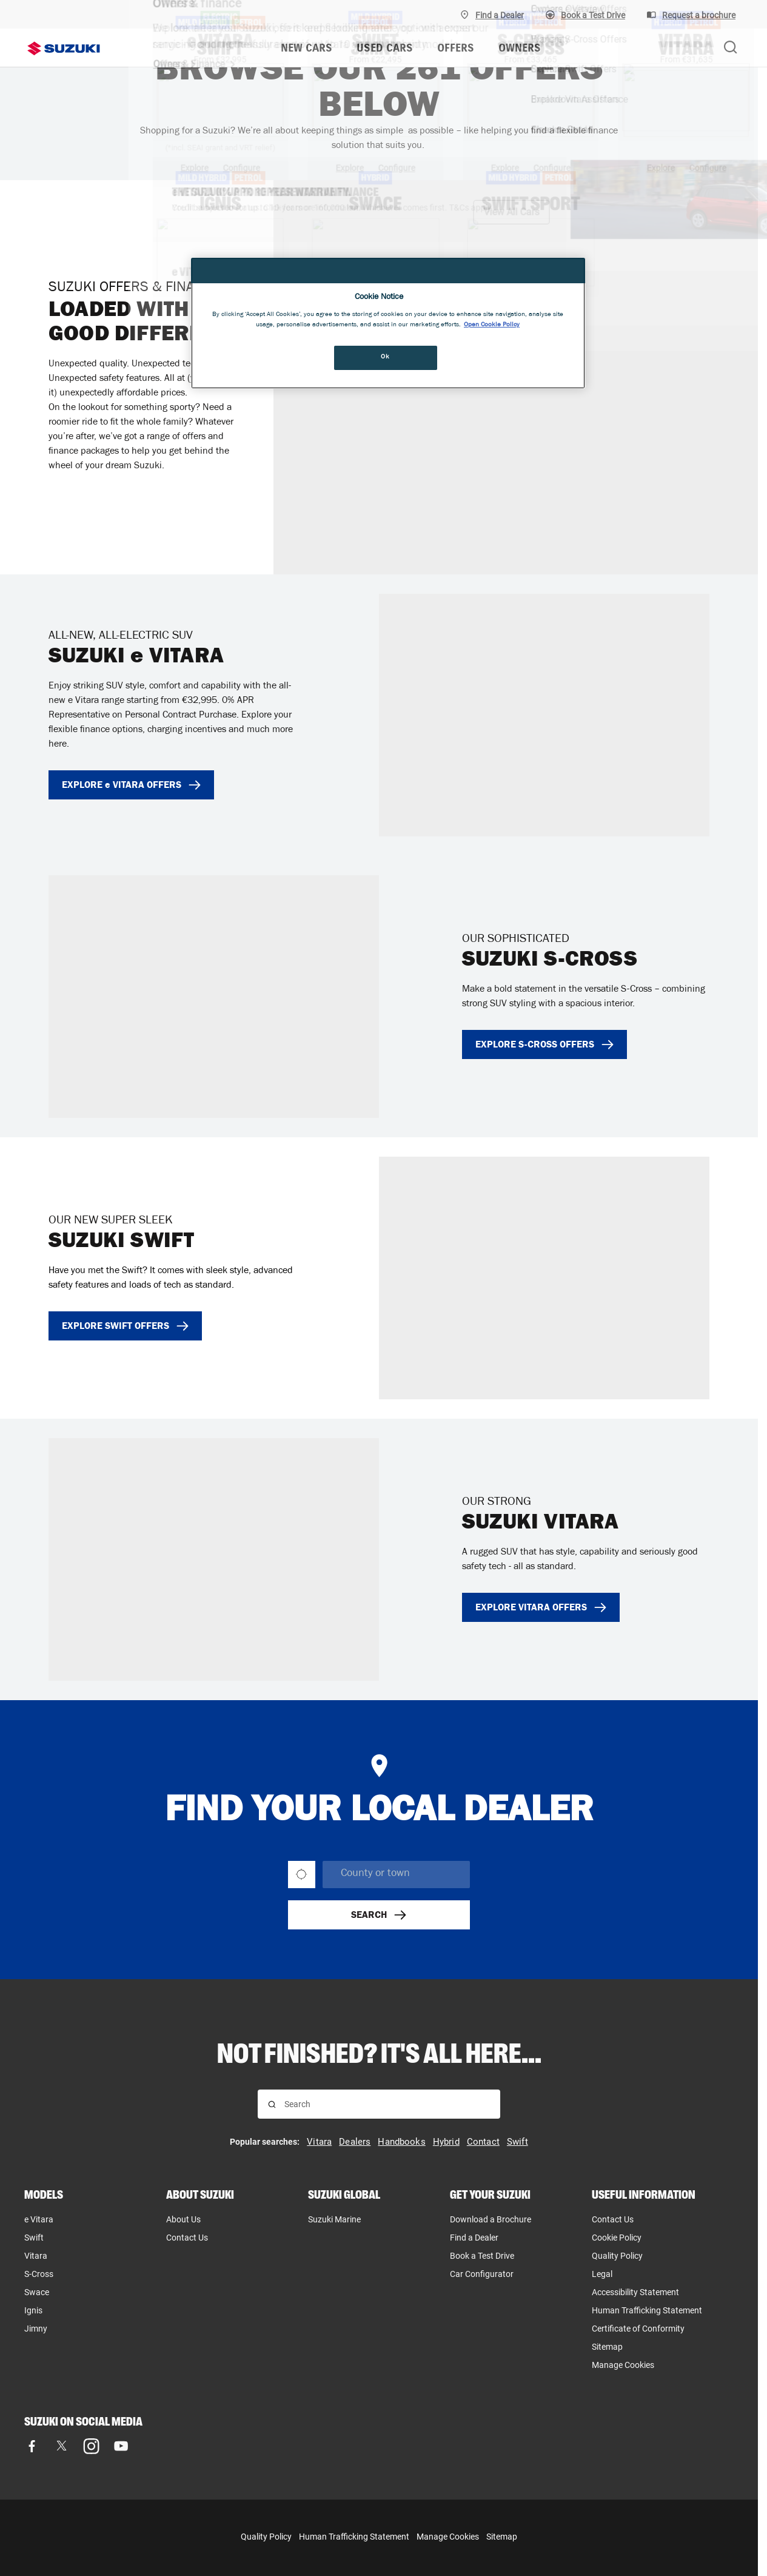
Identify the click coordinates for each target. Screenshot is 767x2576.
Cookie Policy (616, 2237)
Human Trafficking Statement (354, 2536)
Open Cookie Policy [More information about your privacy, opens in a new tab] (492, 325)
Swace (36, 2292)
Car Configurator (482, 2274)
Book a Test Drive (482, 2256)
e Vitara (38, 2219)
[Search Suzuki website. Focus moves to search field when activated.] (730, 48)
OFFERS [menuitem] (455, 48)
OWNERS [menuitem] (519, 48)
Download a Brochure (490, 2219)
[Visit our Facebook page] (31, 2445)
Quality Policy (617, 2256)
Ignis (33, 2310)
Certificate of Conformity (638, 2328)
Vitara (35, 2256)
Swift (34, 2237)
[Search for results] (272, 2104)
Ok (385, 357)
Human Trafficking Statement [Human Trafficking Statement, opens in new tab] (647, 2310)
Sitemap (607, 2347)
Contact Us (187, 2237)
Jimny (35, 2328)
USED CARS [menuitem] (385, 48)
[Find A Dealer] (492, 14)
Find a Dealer (474, 2237)
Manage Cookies (623, 2365)
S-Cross (38, 2274)
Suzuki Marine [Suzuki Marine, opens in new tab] (334, 2219)
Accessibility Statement (635, 2292)
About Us (183, 2219)
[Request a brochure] (691, 14)
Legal (602, 2274)
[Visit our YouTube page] (121, 2445)
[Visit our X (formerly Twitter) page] (61, 2445)
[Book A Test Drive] (585, 14)
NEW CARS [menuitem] (306, 48)
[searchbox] (396, 1874)
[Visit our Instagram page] (91, 2445)
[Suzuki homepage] (63, 48)
